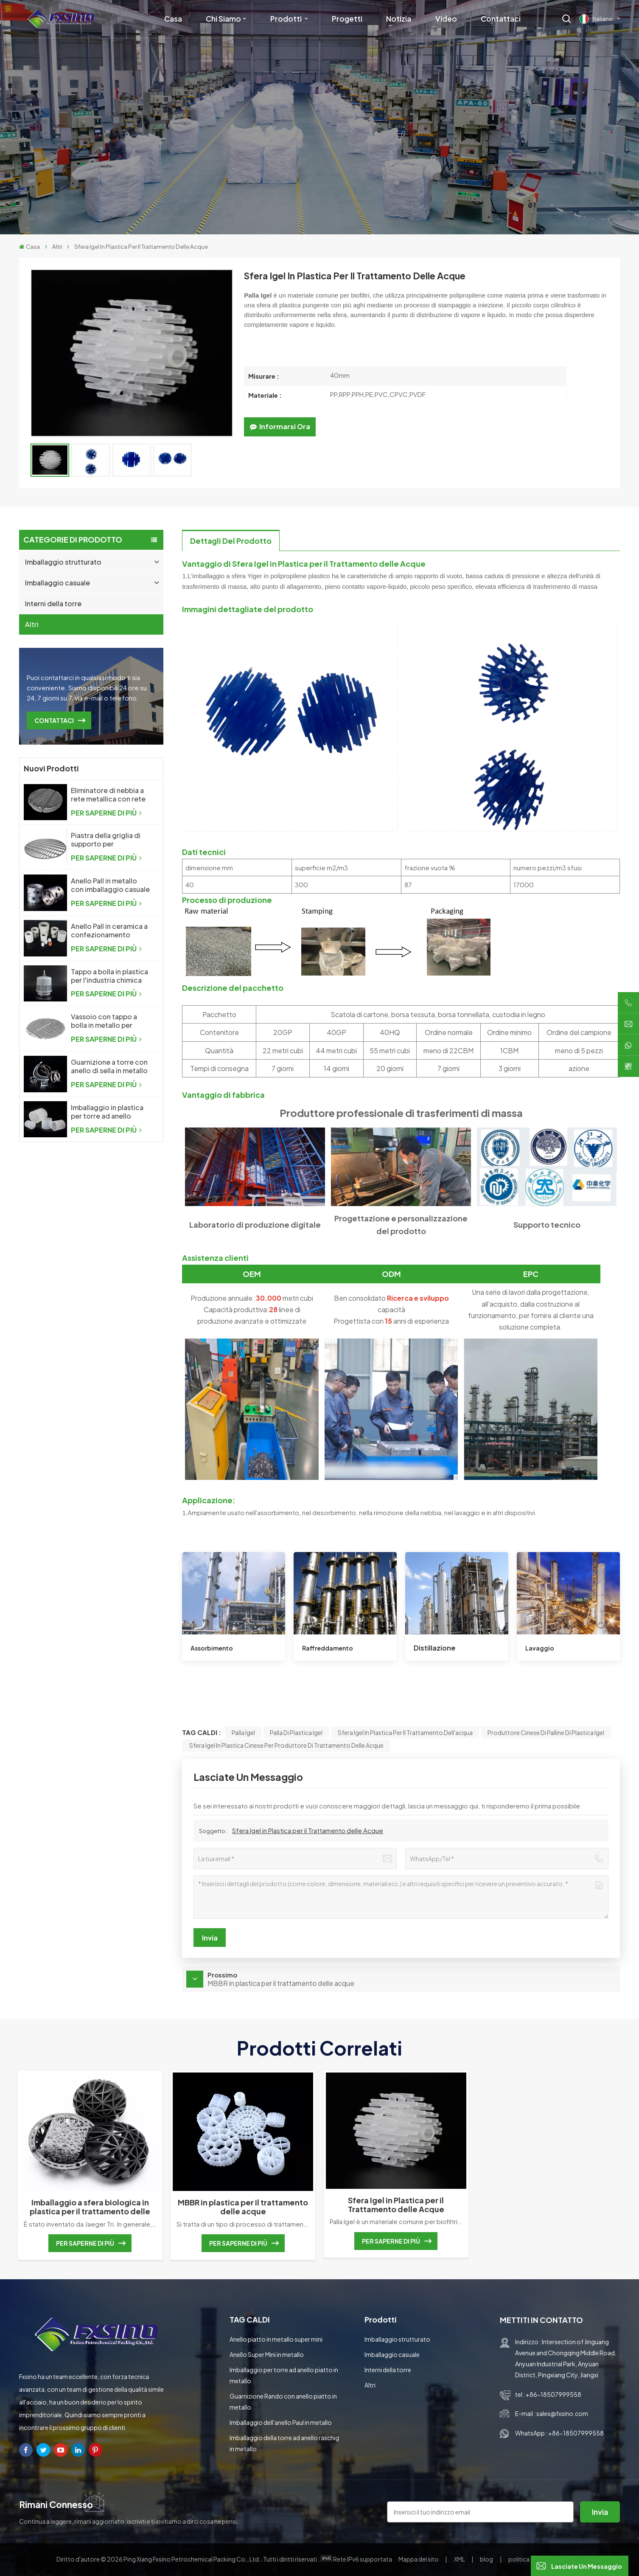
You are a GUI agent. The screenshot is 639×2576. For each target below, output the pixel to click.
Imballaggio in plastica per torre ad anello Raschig (107, 1111)
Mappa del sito (419, 2559)
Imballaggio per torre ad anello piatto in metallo (284, 2375)
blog (487, 2559)
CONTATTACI (54, 720)
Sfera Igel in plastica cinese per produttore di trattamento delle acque (286, 1745)
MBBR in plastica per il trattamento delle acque (243, 2207)
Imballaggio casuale (57, 582)
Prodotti (286, 18)
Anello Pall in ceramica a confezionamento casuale (109, 930)
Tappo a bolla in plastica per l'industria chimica (109, 975)
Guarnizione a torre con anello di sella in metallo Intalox (109, 1066)
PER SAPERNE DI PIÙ (106, 812)
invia (600, 2512)
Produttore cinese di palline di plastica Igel (546, 1732)
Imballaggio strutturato (63, 561)
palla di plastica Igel (296, 1732)
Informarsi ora (280, 426)
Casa (173, 18)
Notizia (398, 18)
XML (459, 2559)
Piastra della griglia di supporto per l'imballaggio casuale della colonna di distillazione (105, 839)
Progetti (347, 18)
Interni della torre (53, 603)
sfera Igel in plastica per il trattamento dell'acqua (405, 1732)
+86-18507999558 (553, 2394)
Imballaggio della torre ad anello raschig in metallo (284, 2443)
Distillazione (434, 1647)
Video (446, 18)
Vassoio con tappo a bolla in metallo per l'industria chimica (104, 1020)
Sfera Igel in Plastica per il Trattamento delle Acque (307, 1830)
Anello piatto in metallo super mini (276, 2339)
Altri (57, 246)
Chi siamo (223, 18)
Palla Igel (243, 1732)
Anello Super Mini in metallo (267, 2354)
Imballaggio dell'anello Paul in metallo (281, 2422)
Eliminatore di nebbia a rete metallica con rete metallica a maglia (108, 794)
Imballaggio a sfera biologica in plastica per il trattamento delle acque (90, 2207)
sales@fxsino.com (562, 2413)
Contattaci (501, 18)
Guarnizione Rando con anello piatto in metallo (283, 2401)
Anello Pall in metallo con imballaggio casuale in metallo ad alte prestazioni (110, 885)
